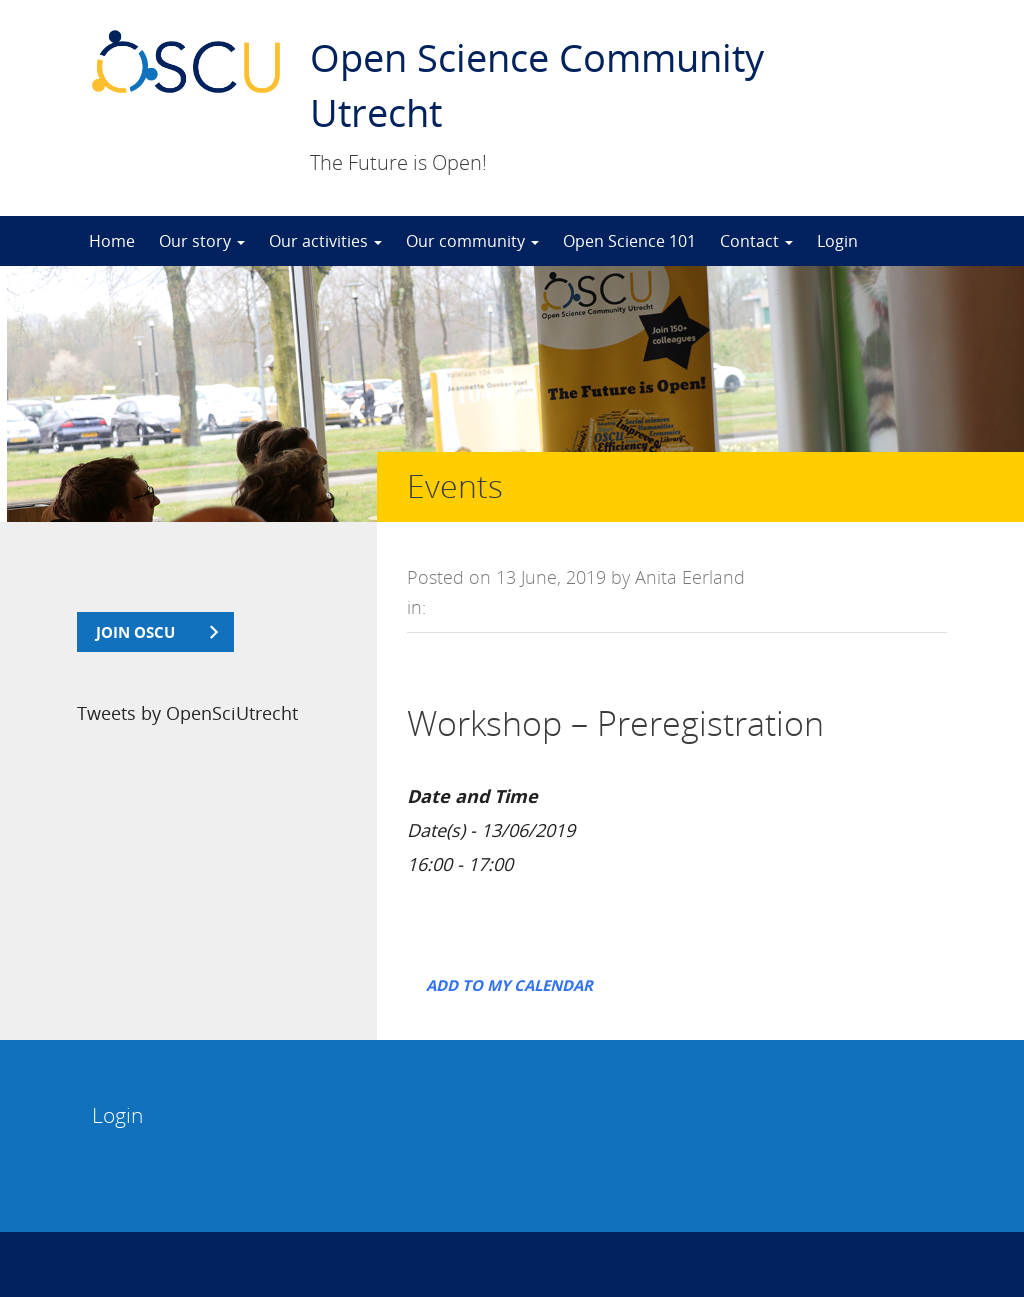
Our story (202, 241)
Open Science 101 (629, 241)
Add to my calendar (509, 985)
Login (837, 241)
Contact (756, 241)
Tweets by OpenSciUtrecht (187, 713)
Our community (472, 241)
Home (112, 241)
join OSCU (135, 632)
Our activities (325, 241)
